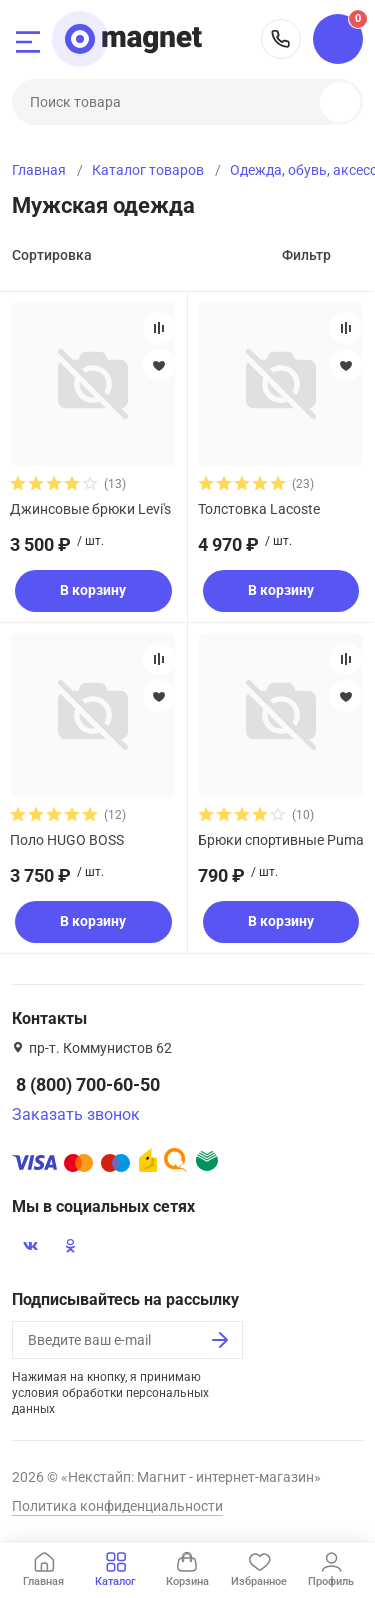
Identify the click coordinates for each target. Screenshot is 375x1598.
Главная (39, 170)
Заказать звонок (76, 1114)
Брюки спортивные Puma (281, 840)
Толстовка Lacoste (259, 509)
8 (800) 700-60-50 (281, 39)
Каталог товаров (148, 170)
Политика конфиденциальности (117, 1506)
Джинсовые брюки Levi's (90, 509)
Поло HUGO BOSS (67, 840)
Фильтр (306, 255)
